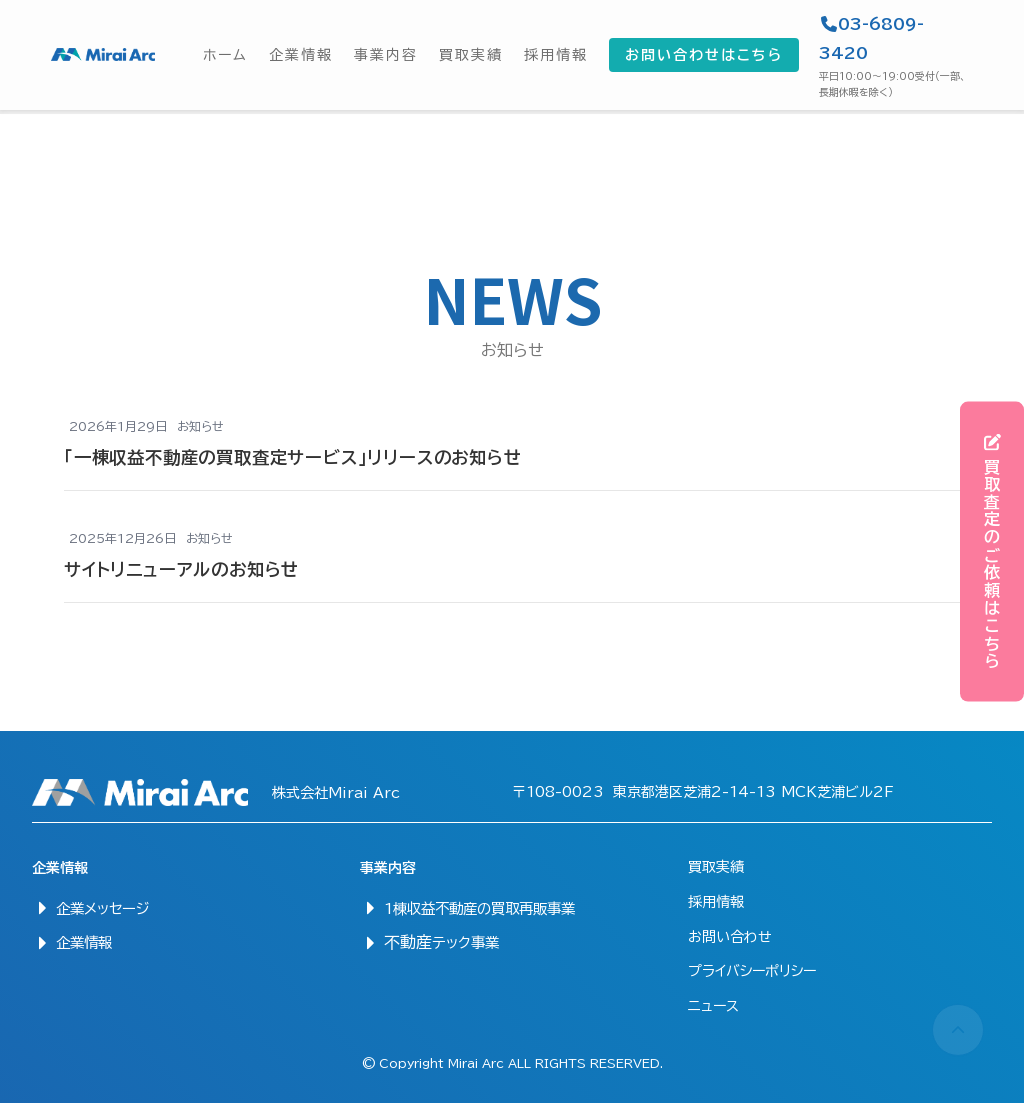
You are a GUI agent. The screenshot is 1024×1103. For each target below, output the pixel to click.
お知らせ (200, 426)
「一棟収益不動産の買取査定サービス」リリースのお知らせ (293, 457)
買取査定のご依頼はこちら (992, 551)
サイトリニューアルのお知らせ (181, 569)
